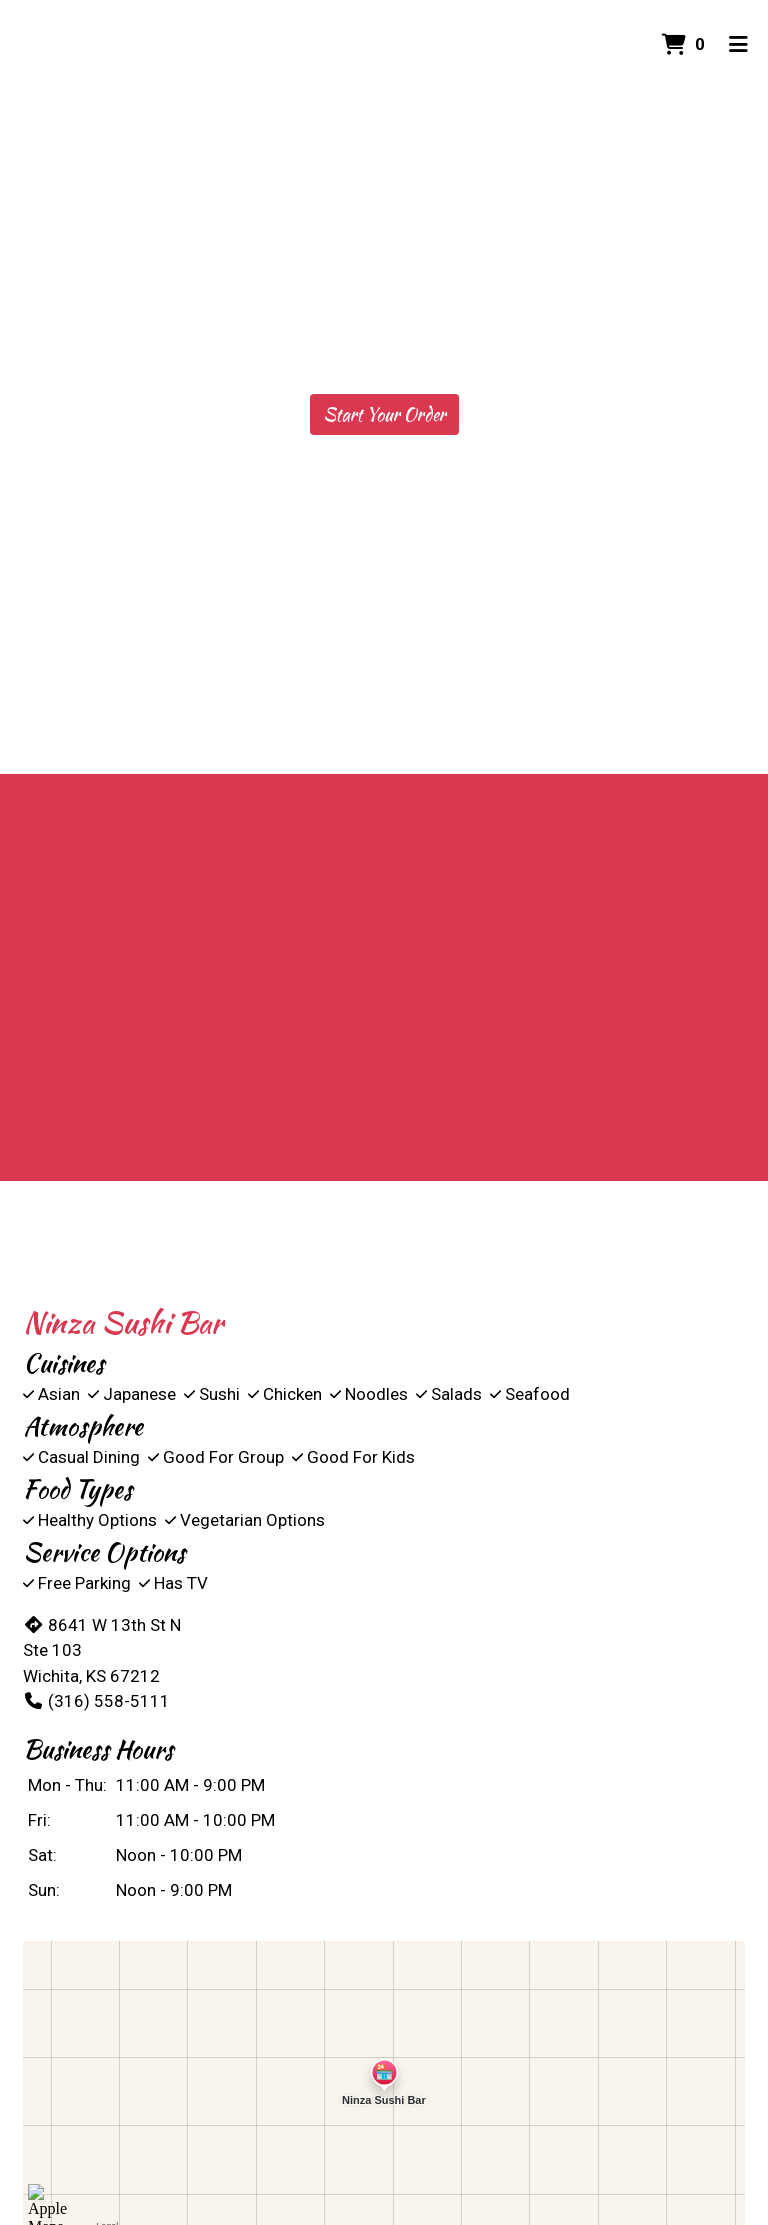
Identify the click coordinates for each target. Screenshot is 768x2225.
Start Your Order (384, 414)
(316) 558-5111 (96, 1701)
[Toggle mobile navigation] (738, 45)
